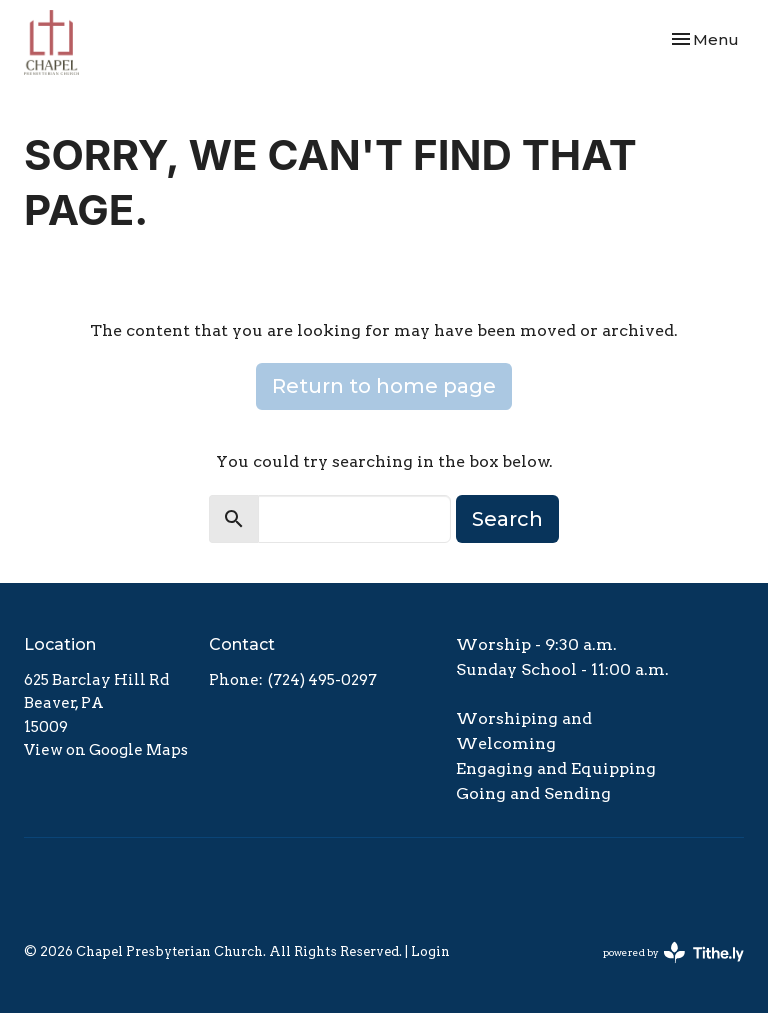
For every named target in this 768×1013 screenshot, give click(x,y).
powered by (673, 952)
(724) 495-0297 (322, 680)
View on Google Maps (106, 750)
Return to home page (384, 386)
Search (507, 519)
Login (430, 951)
